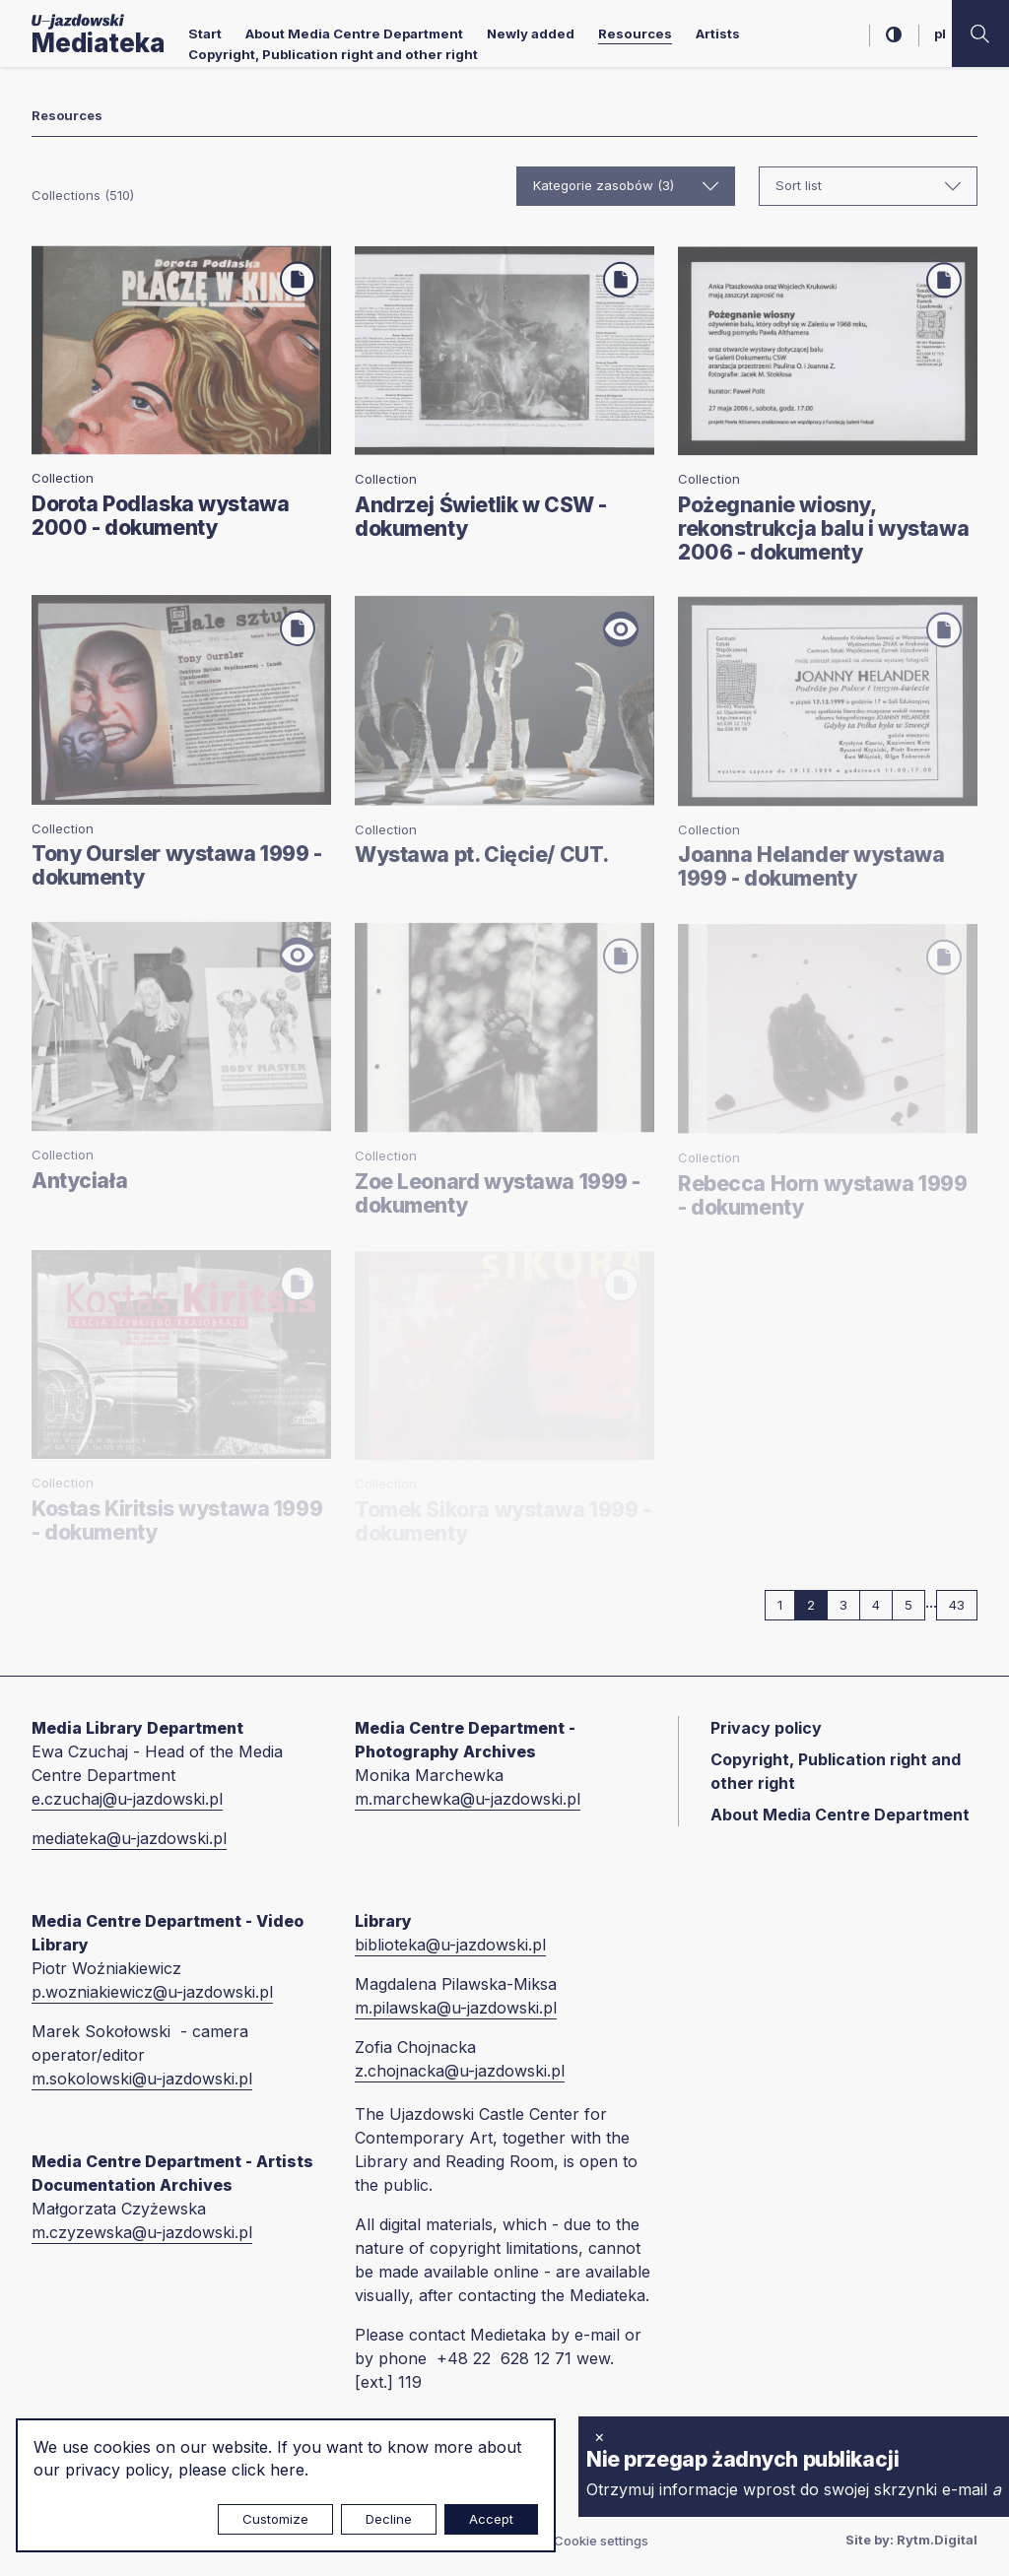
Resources (635, 33)
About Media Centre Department (354, 33)
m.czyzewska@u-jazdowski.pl (142, 2232)
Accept (491, 2519)
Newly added (530, 33)
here (287, 2469)
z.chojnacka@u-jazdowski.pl (460, 2071)
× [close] (599, 2436)
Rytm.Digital (937, 2539)
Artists (718, 33)
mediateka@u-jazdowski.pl (129, 1838)
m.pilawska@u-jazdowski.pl (456, 2007)
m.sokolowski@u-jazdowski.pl (142, 2078)
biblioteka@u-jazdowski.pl (450, 1944)
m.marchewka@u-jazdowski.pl (467, 1799)
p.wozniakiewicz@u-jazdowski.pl (152, 1992)
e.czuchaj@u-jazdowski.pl (127, 1799)
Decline (389, 2519)
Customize (275, 2519)
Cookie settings (601, 2540)
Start (205, 33)
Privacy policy (766, 1728)
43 (963, 1604)
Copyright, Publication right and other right (333, 54)
